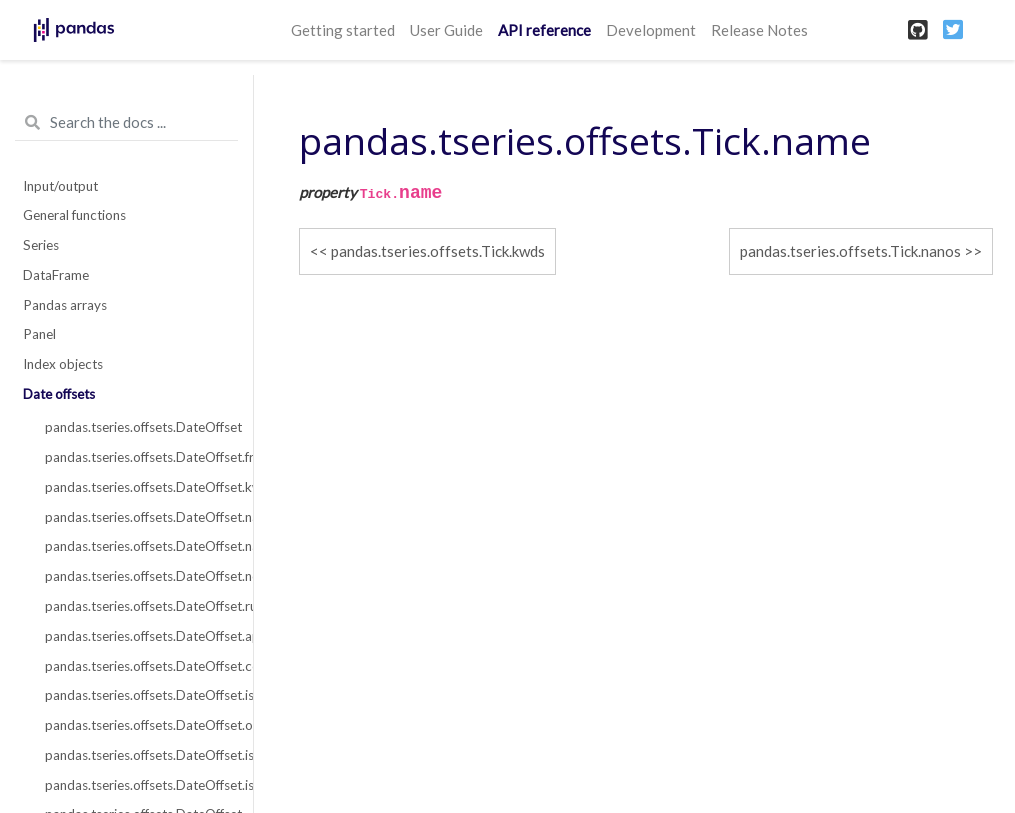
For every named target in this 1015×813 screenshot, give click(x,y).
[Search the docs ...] (126, 123)
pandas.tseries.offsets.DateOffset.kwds (137, 487)
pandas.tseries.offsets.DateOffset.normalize (137, 576)
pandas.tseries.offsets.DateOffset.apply (137, 636)
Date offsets (59, 394)
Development (651, 30)
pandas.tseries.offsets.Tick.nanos (850, 251)
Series (41, 245)
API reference (544, 30)
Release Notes (759, 30)
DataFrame (56, 275)
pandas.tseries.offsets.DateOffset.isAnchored (137, 695)
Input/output (60, 186)
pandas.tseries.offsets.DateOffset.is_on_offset (137, 785)
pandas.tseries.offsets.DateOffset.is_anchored (137, 755)
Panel (39, 334)
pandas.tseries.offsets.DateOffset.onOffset (137, 725)
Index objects (63, 364)
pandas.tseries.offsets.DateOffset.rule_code (137, 606)
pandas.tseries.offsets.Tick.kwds (438, 251)
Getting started (343, 30)
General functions (74, 215)
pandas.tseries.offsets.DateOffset (137, 427)
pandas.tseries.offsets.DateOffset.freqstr (137, 457)
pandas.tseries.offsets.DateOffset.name (137, 517)
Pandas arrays (65, 305)
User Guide (446, 30)
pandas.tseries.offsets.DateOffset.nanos (137, 546)
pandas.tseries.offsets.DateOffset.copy (137, 666)
